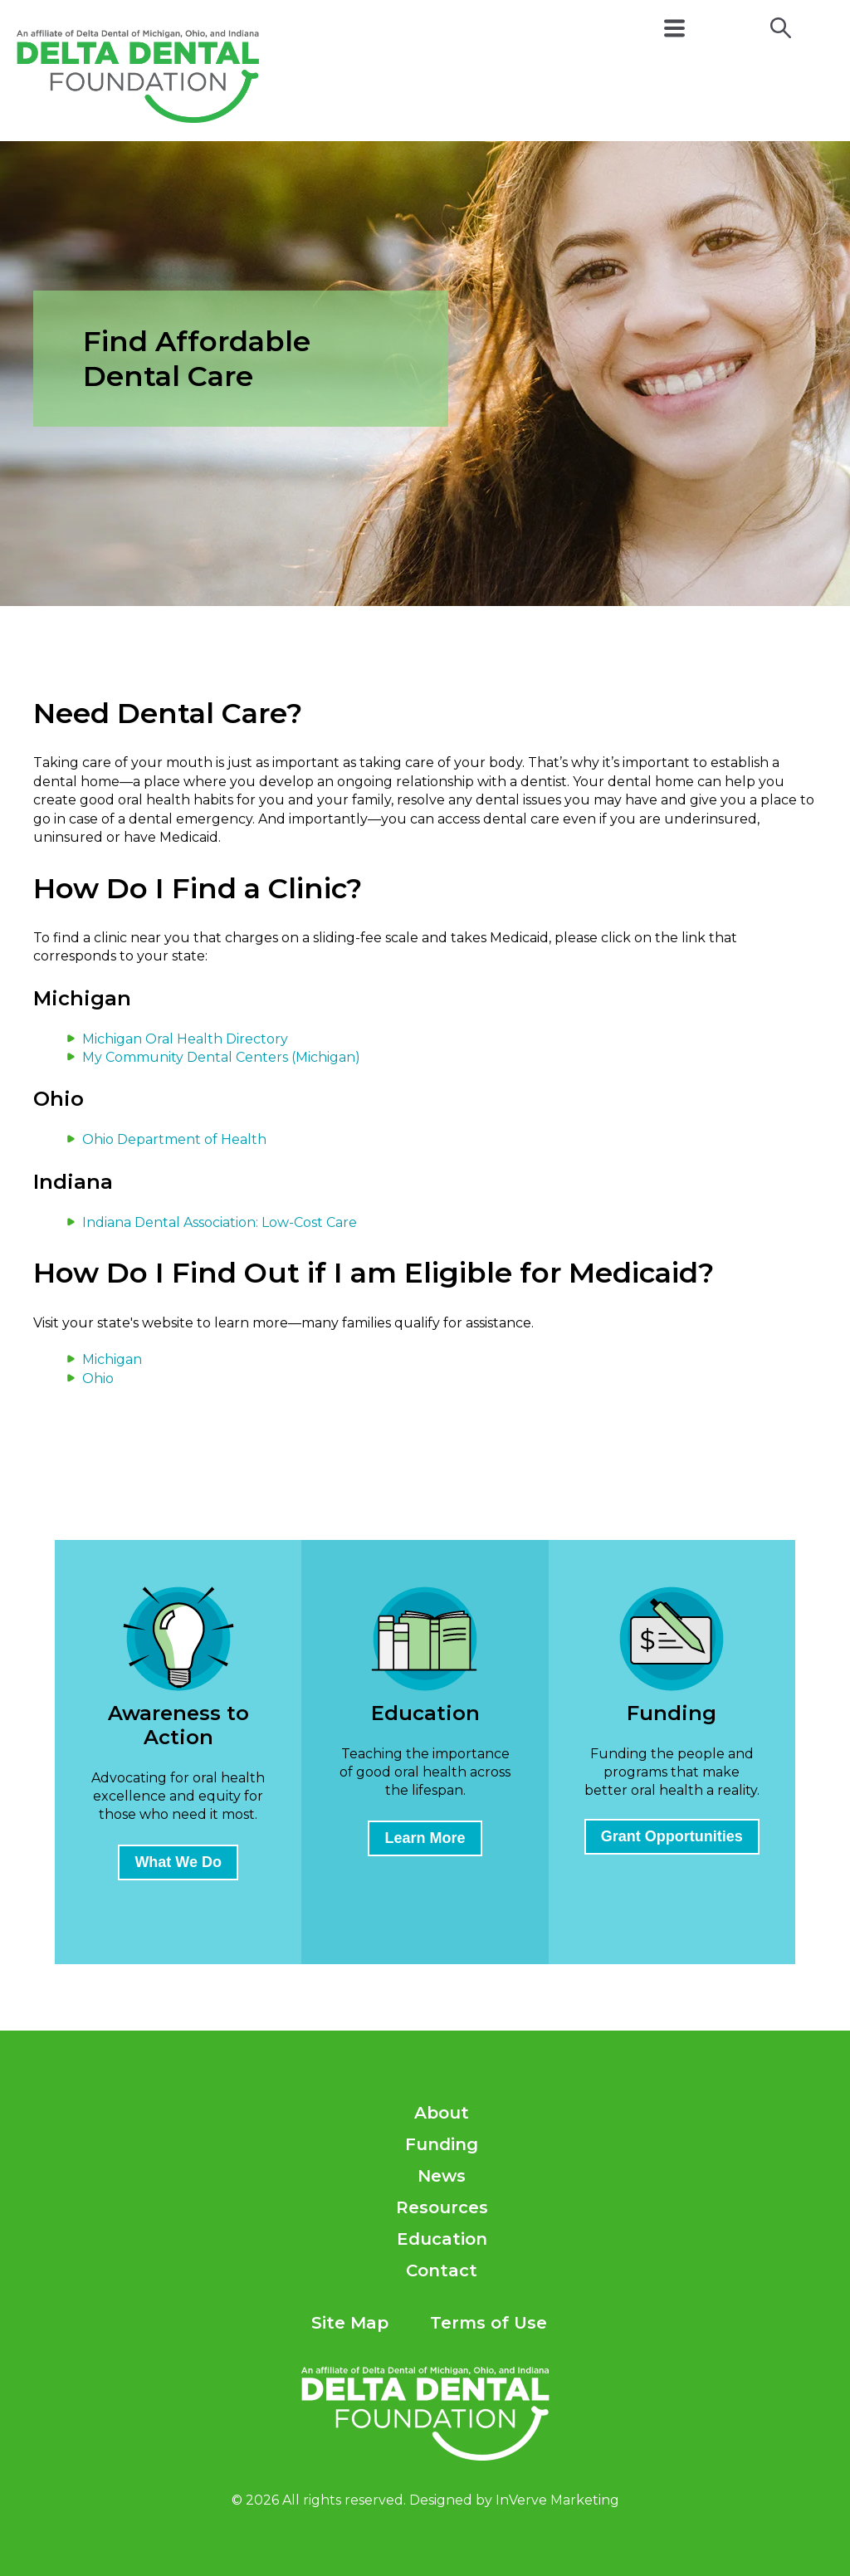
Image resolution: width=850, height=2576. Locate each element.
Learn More (424, 1838)
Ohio (98, 1378)
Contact (441, 2270)
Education (442, 2239)
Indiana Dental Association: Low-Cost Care (219, 1222)
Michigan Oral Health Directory (185, 1039)
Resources (442, 2207)
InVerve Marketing (557, 2500)
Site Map (349, 2323)
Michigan (112, 1359)
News (442, 2176)
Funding (441, 2144)
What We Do (178, 1862)
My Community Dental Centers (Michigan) (221, 1057)
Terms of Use (488, 2323)
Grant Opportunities (672, 1836)
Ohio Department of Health (174, 1139)
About (441, 2113)
